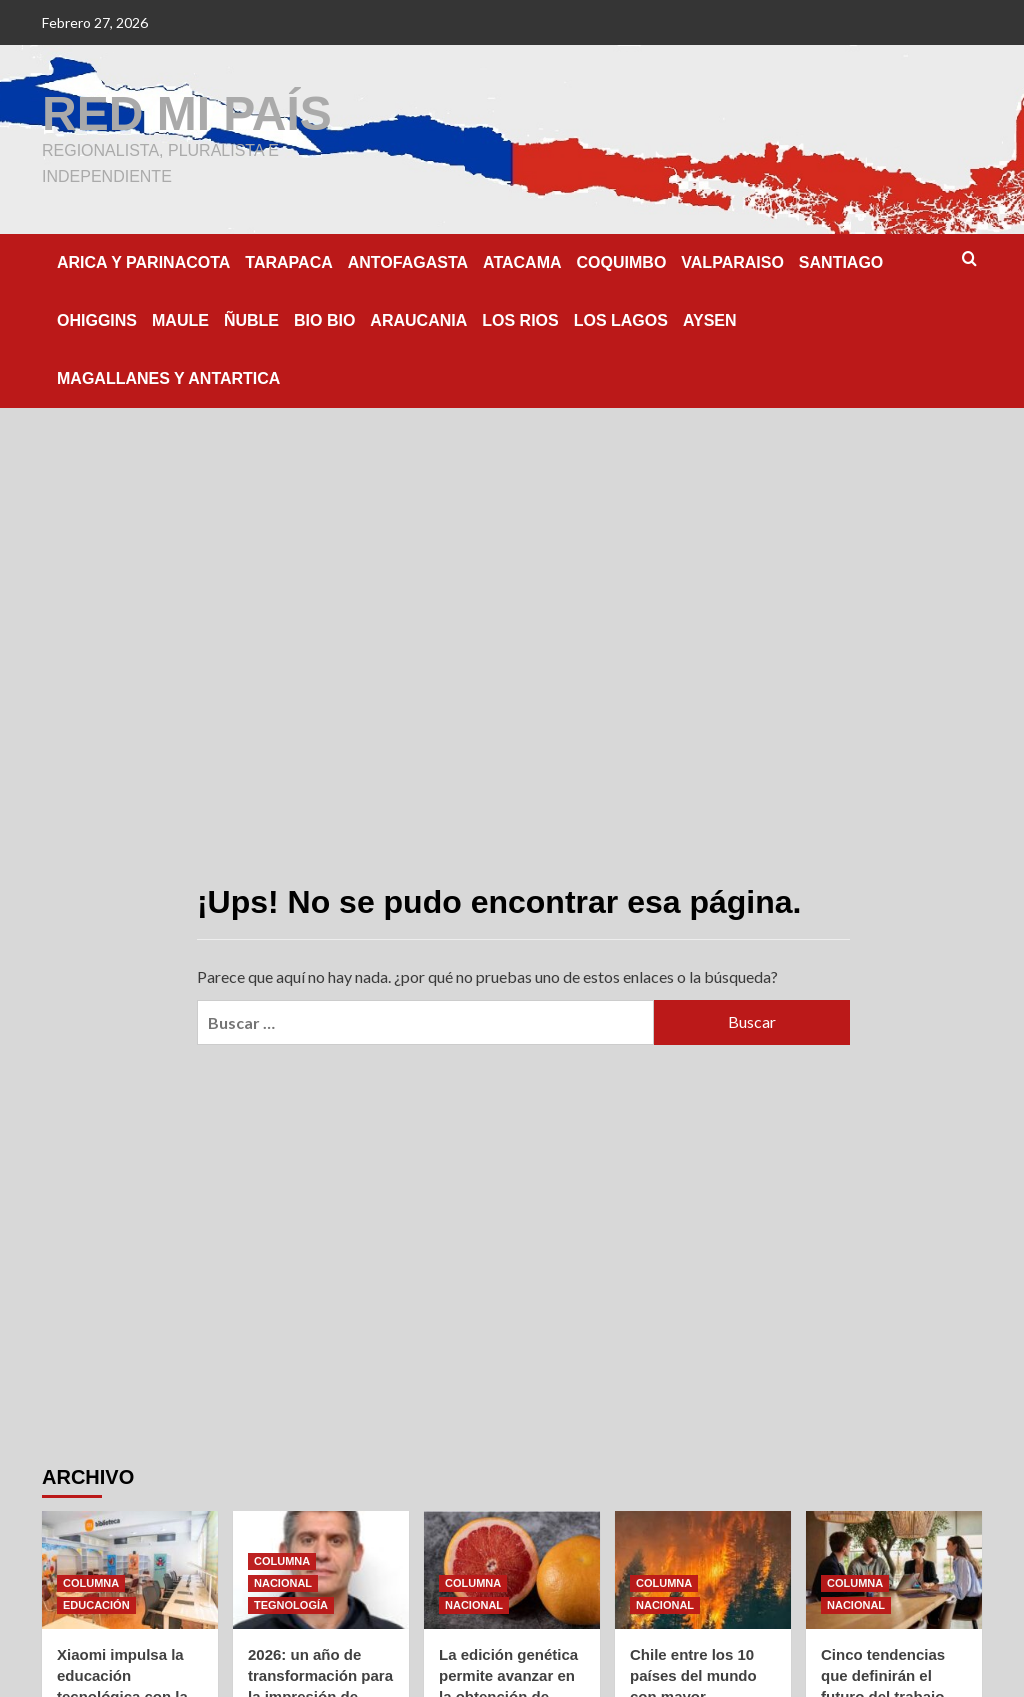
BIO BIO (324, 320)
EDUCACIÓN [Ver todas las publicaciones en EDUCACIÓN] (96, 1605)
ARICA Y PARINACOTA (143, 262)
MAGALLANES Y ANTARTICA (168, 378)
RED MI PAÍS (187, 113)
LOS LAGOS (621, 320)
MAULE (180, 320)
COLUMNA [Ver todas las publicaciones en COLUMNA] (91, 1583)
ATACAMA (522, 262)
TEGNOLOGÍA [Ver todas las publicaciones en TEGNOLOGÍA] (291, 1605)
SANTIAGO (841, 262)
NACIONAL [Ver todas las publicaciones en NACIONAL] (283, 1583)
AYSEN (710, 320)
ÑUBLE (251, 320)
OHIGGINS (97, 320)
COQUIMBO (622, 262)
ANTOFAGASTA (408, 262)
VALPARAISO (732, 262)
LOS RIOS (520, 320)
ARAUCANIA (418, 320)
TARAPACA (288, 262)
